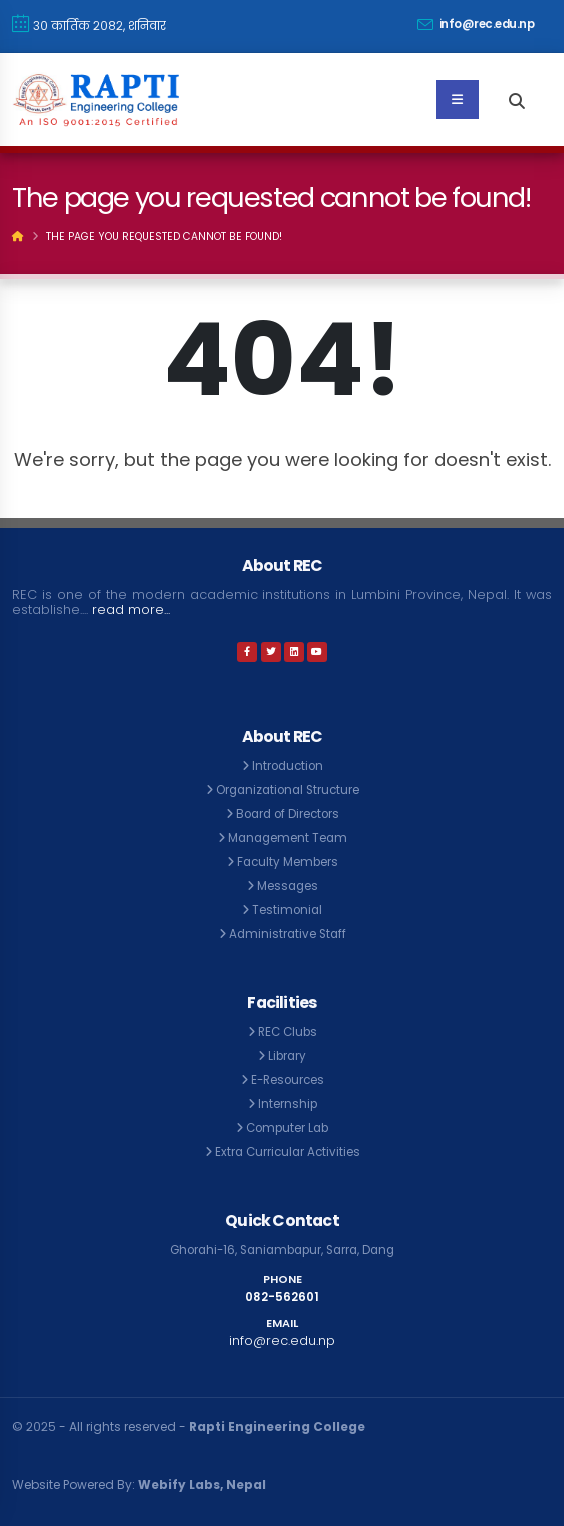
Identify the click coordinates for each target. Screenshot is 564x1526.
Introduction (287, 766)
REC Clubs (287, 1032)
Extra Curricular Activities (287, 1152)
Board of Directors (287, 814)
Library (287, 1056)
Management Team (287, 838)
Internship (287, 1104)
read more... (131, 609)
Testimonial (287, 910)
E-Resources (287, 1080)
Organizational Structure (287, 790)
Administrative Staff (287, 934)
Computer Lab (287, 1128)
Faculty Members (287, 862)
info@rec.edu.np (476, 24)
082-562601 (282, 1297)
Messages (287, 886)
